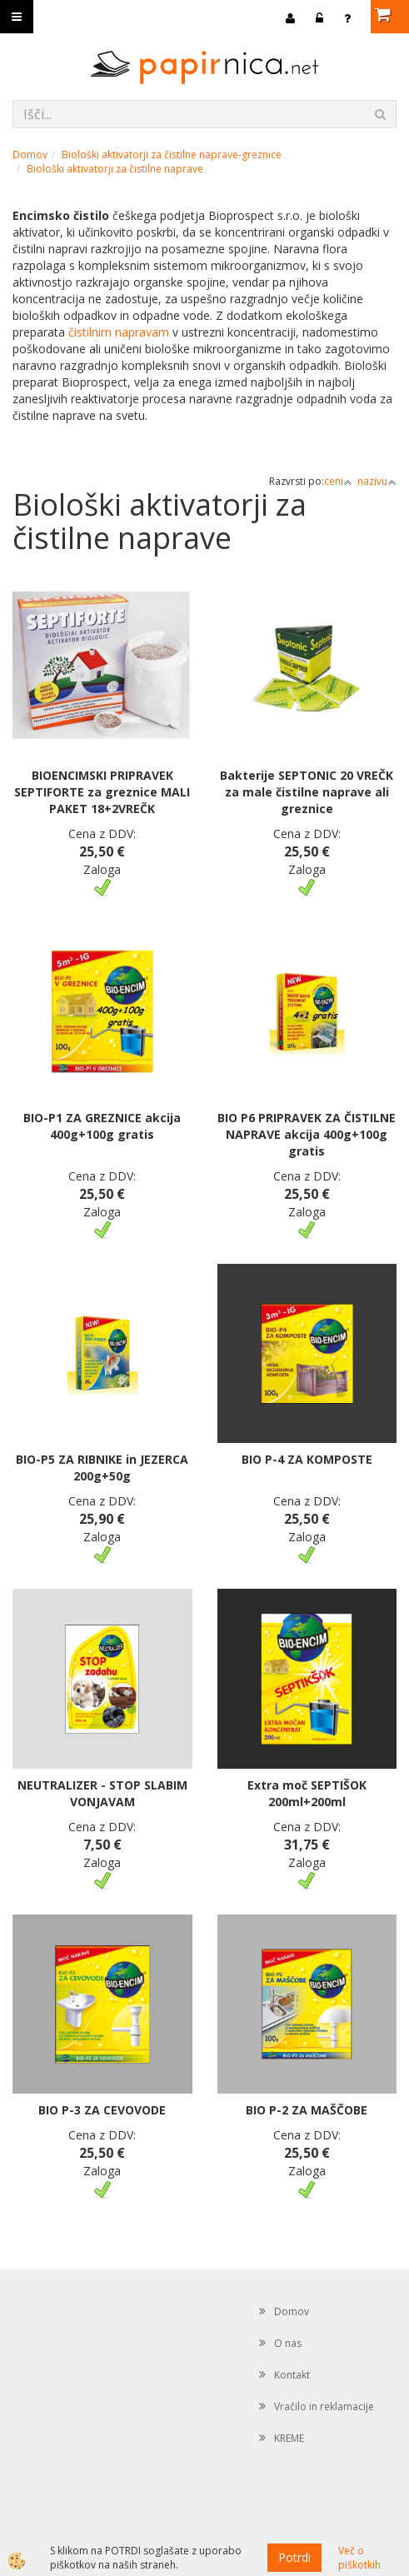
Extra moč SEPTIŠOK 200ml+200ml (307, 1793)
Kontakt (292, 2375)
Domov (29, 154)
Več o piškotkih (359, 2558)
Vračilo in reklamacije (324, 2406)
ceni (338, 481)
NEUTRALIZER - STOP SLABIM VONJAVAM (102, 1793)
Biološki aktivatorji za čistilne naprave (115, 169)
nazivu (377, 481)
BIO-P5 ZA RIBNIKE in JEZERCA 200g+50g (102, 1467)
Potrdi (294, 2557)
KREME (289, 2438)
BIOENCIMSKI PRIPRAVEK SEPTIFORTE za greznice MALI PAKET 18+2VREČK (102, 791)
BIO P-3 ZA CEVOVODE (102, 2110)
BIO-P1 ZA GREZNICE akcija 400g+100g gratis (102, 1126)
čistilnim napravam (118, 332)
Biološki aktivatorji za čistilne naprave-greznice (172, 154)
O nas (288, 2343)
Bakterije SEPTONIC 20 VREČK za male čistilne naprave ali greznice (306, 791)
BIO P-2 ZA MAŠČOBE (306, 2110)
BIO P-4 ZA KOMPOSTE (307, 1459)
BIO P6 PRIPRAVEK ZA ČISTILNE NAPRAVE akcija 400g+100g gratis (306, 1134)
